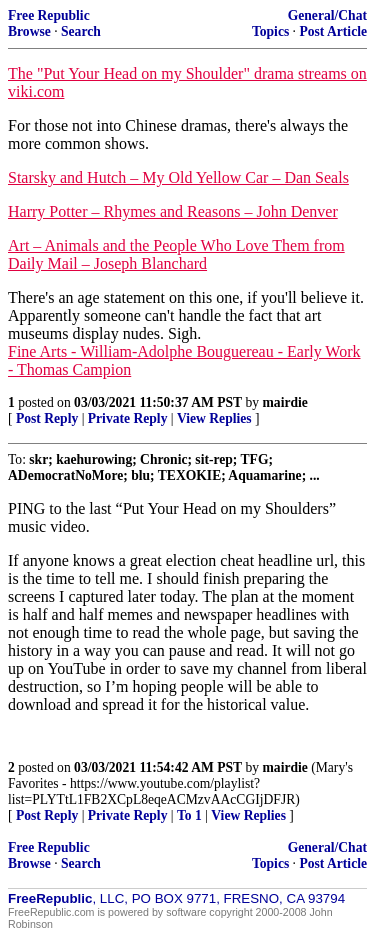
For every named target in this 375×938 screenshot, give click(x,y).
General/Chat (327, 15)
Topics (270, 31)
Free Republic (49, 15)
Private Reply (128, 418)
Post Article (333, 31)
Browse (29, 31)
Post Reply (47, 418)
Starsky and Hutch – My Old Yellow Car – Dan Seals (178, 177)
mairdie (285, 402)
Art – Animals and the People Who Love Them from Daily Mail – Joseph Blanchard (176, 254)
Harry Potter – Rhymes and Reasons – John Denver (173, 211)
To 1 (189, 815)
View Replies (214, 418)
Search (81, 31)
